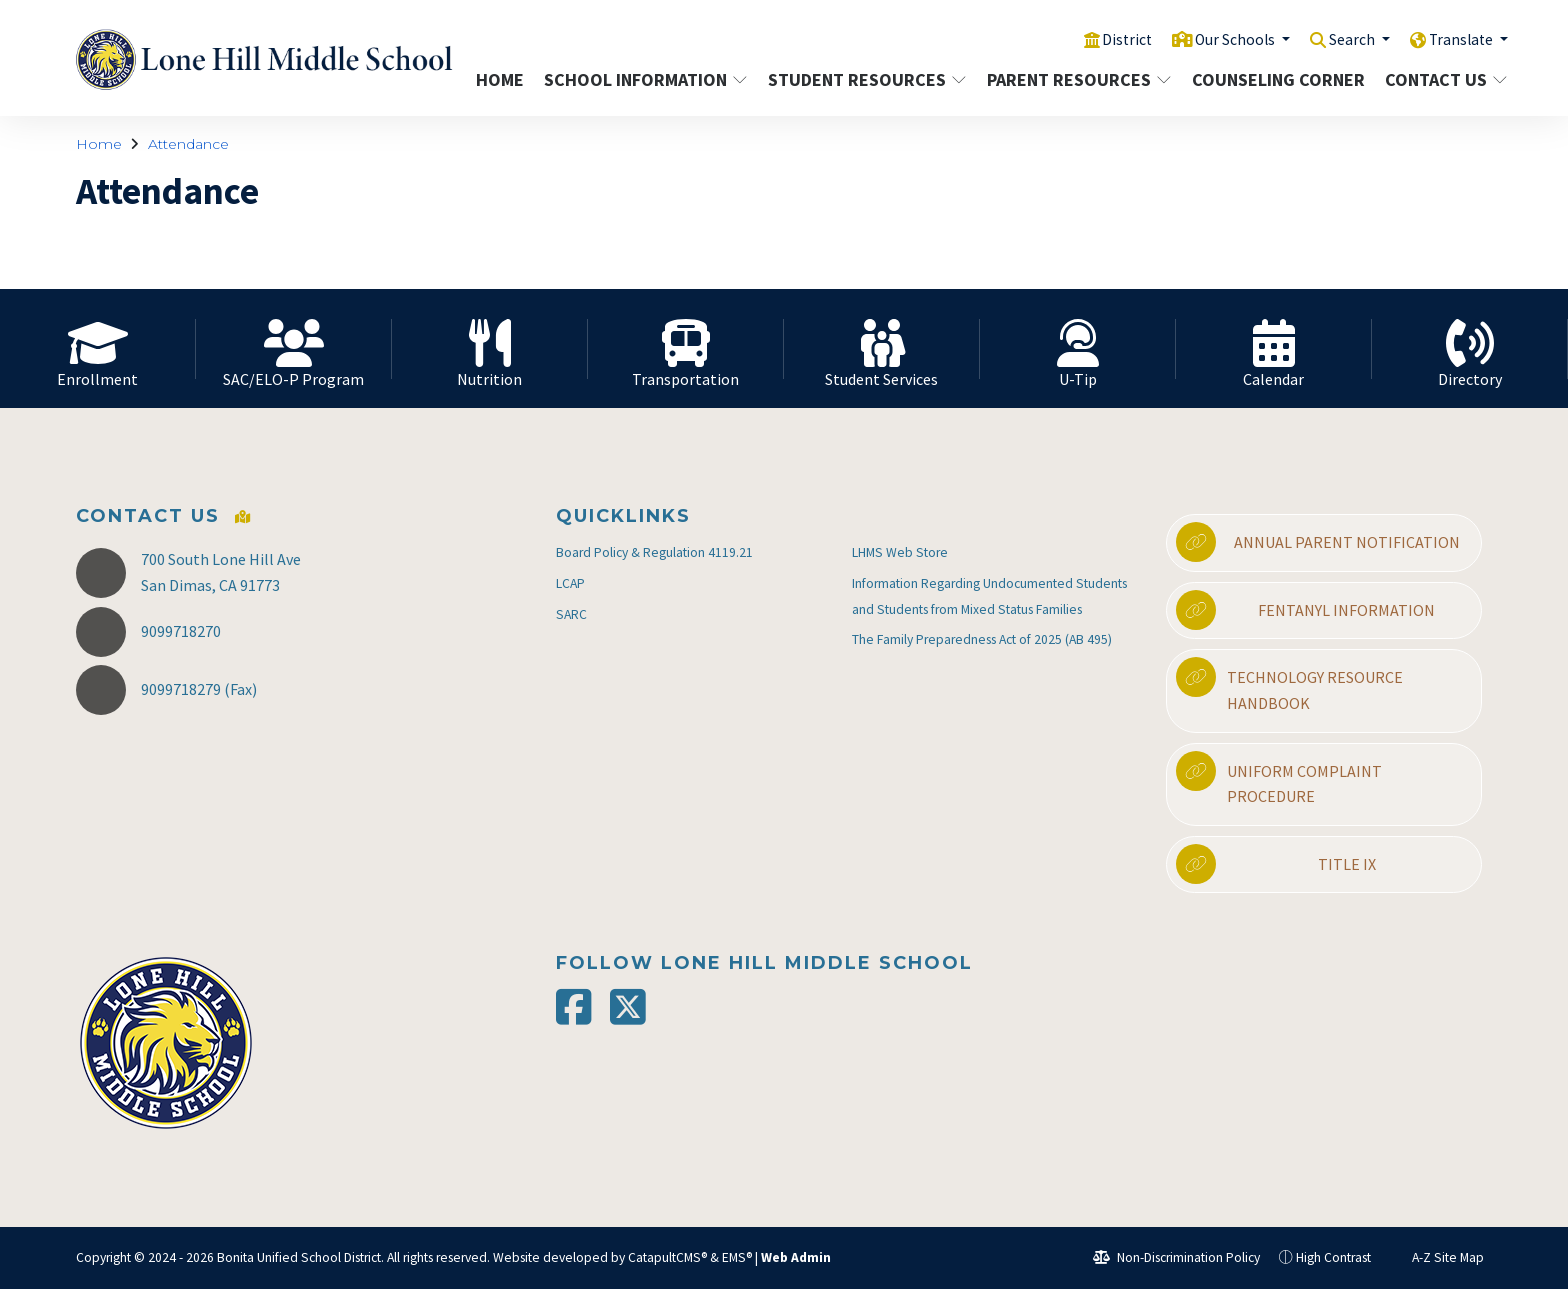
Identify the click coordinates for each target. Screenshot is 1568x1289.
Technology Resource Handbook (1289, 685)
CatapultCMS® (667, 1257)
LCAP (570, 583)
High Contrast (1333, 1257)
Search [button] (1341, 39)
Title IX (1275, 864)
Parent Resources (1074, 79)
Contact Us (1440, 79)
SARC (571, 614)
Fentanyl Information (1305, 610)
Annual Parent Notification (1317, 542)
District (1100, 39)
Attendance (188, 144)
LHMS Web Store (900, 552)
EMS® (737, 1257)
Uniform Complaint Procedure (1279, 779)
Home (500, 79)
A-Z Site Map (1437, 1257)
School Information (640, 79)
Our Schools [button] (1216, 39)
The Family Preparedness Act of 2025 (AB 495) (982, 639)
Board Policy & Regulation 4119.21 (654, 552)
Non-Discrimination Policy (1176, 1257)
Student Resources (861, 79)
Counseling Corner (1274, 79)
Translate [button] (1458, 39)
